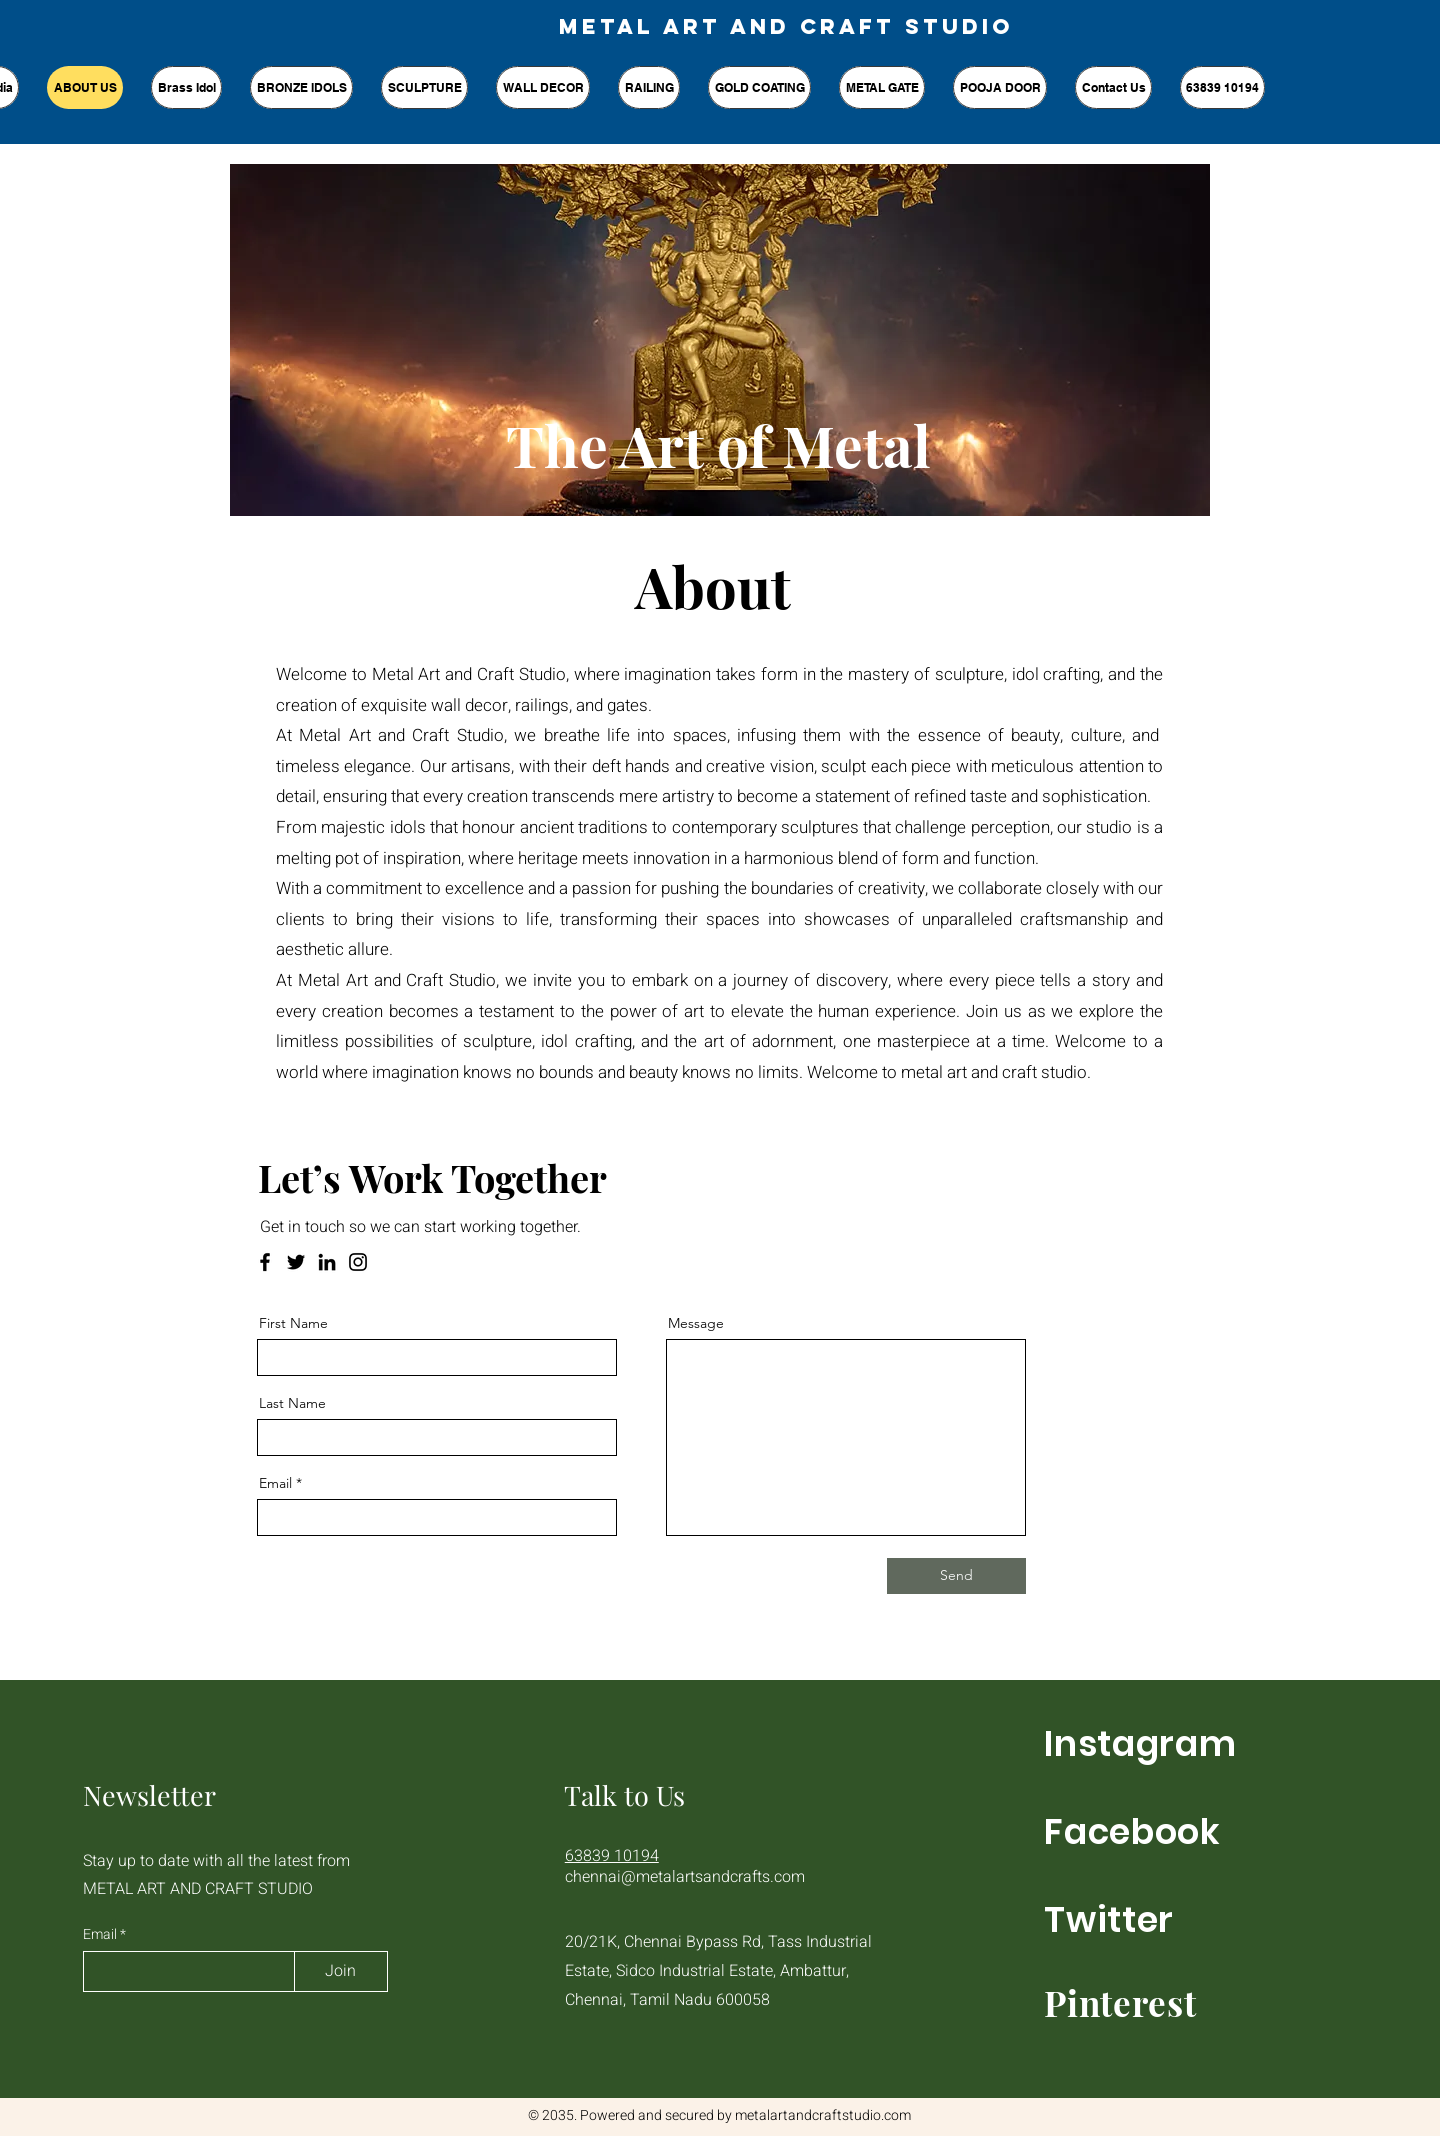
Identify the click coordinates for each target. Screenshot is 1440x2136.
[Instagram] (358, 1262)
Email (275, 1483)
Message (696, 1323)
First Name (293, 1323)
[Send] (956, 1576)
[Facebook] (265, 1262)
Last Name (292, 1403)
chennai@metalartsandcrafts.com (685, 1877)
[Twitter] (296, 1262)
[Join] (341, 1971)
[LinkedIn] (327, 1262)
